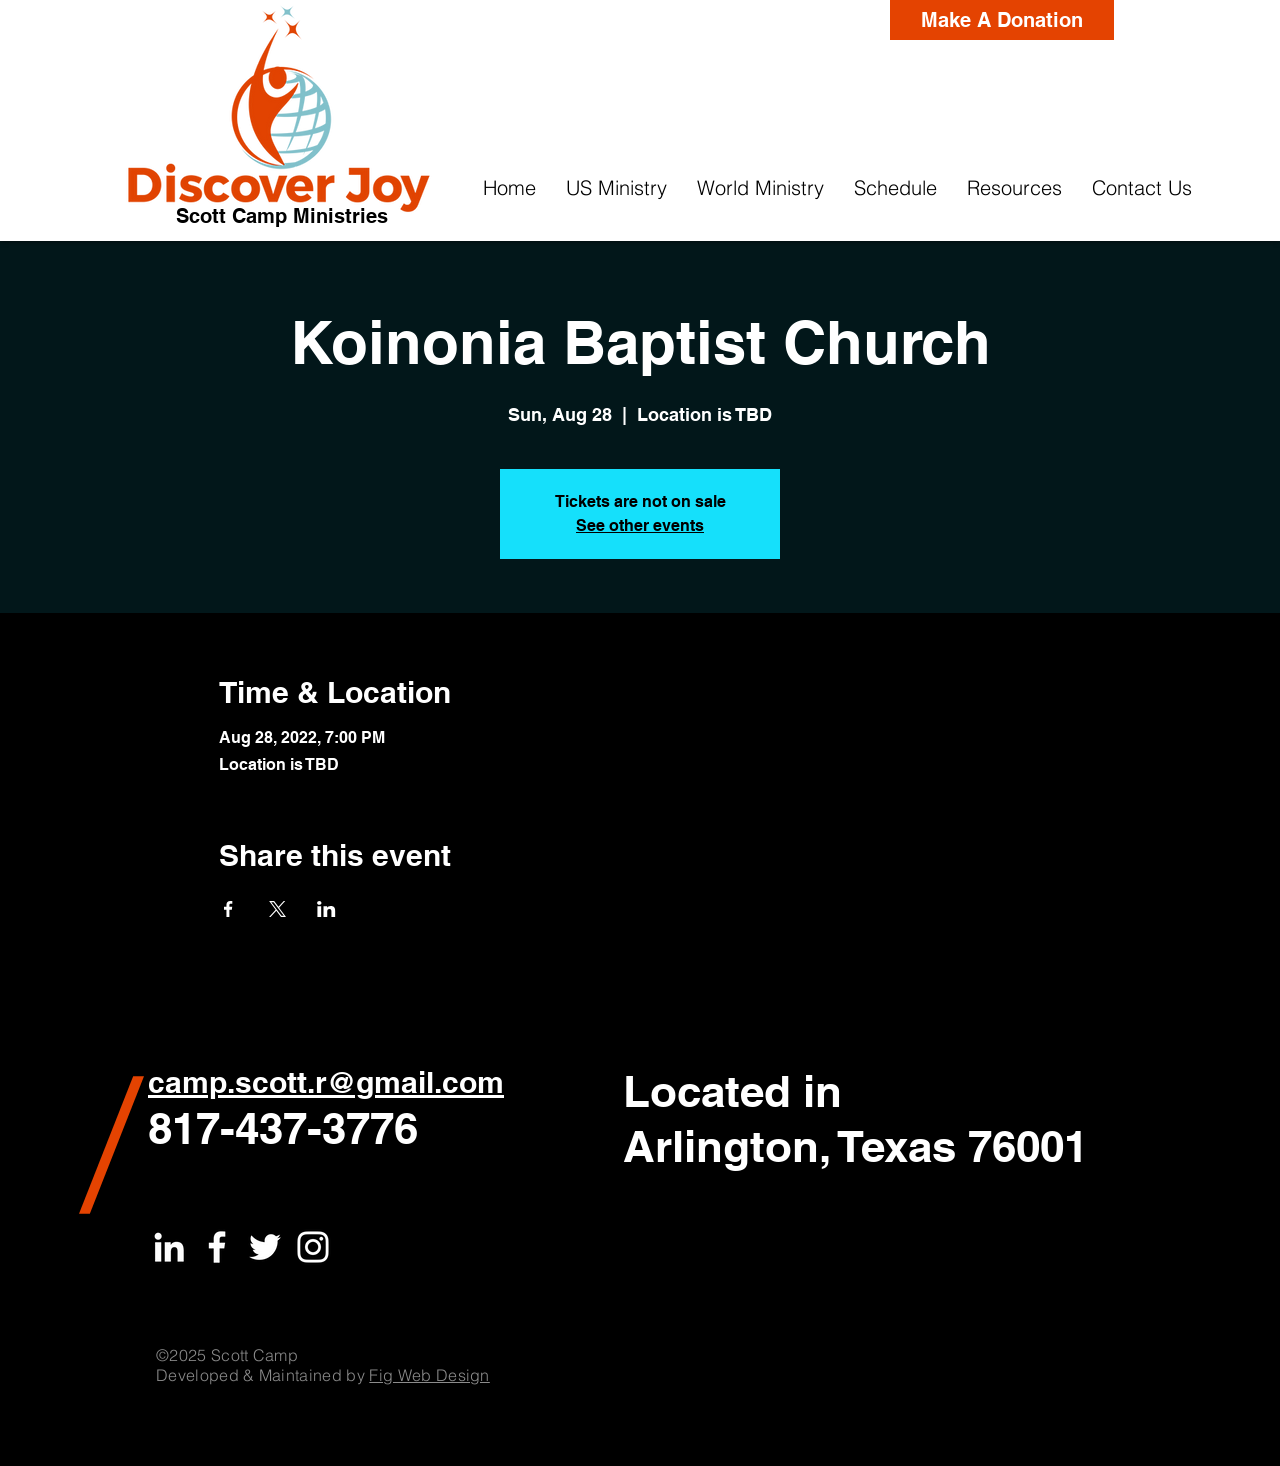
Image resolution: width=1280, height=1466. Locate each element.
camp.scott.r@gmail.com (326, 1082)
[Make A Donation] (1002, 20)
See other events (640, 525)
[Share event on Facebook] (228, 909)
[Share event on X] (277, 909)
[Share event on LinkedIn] (326, 909)
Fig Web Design (429, 1375)
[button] (616, 188)
